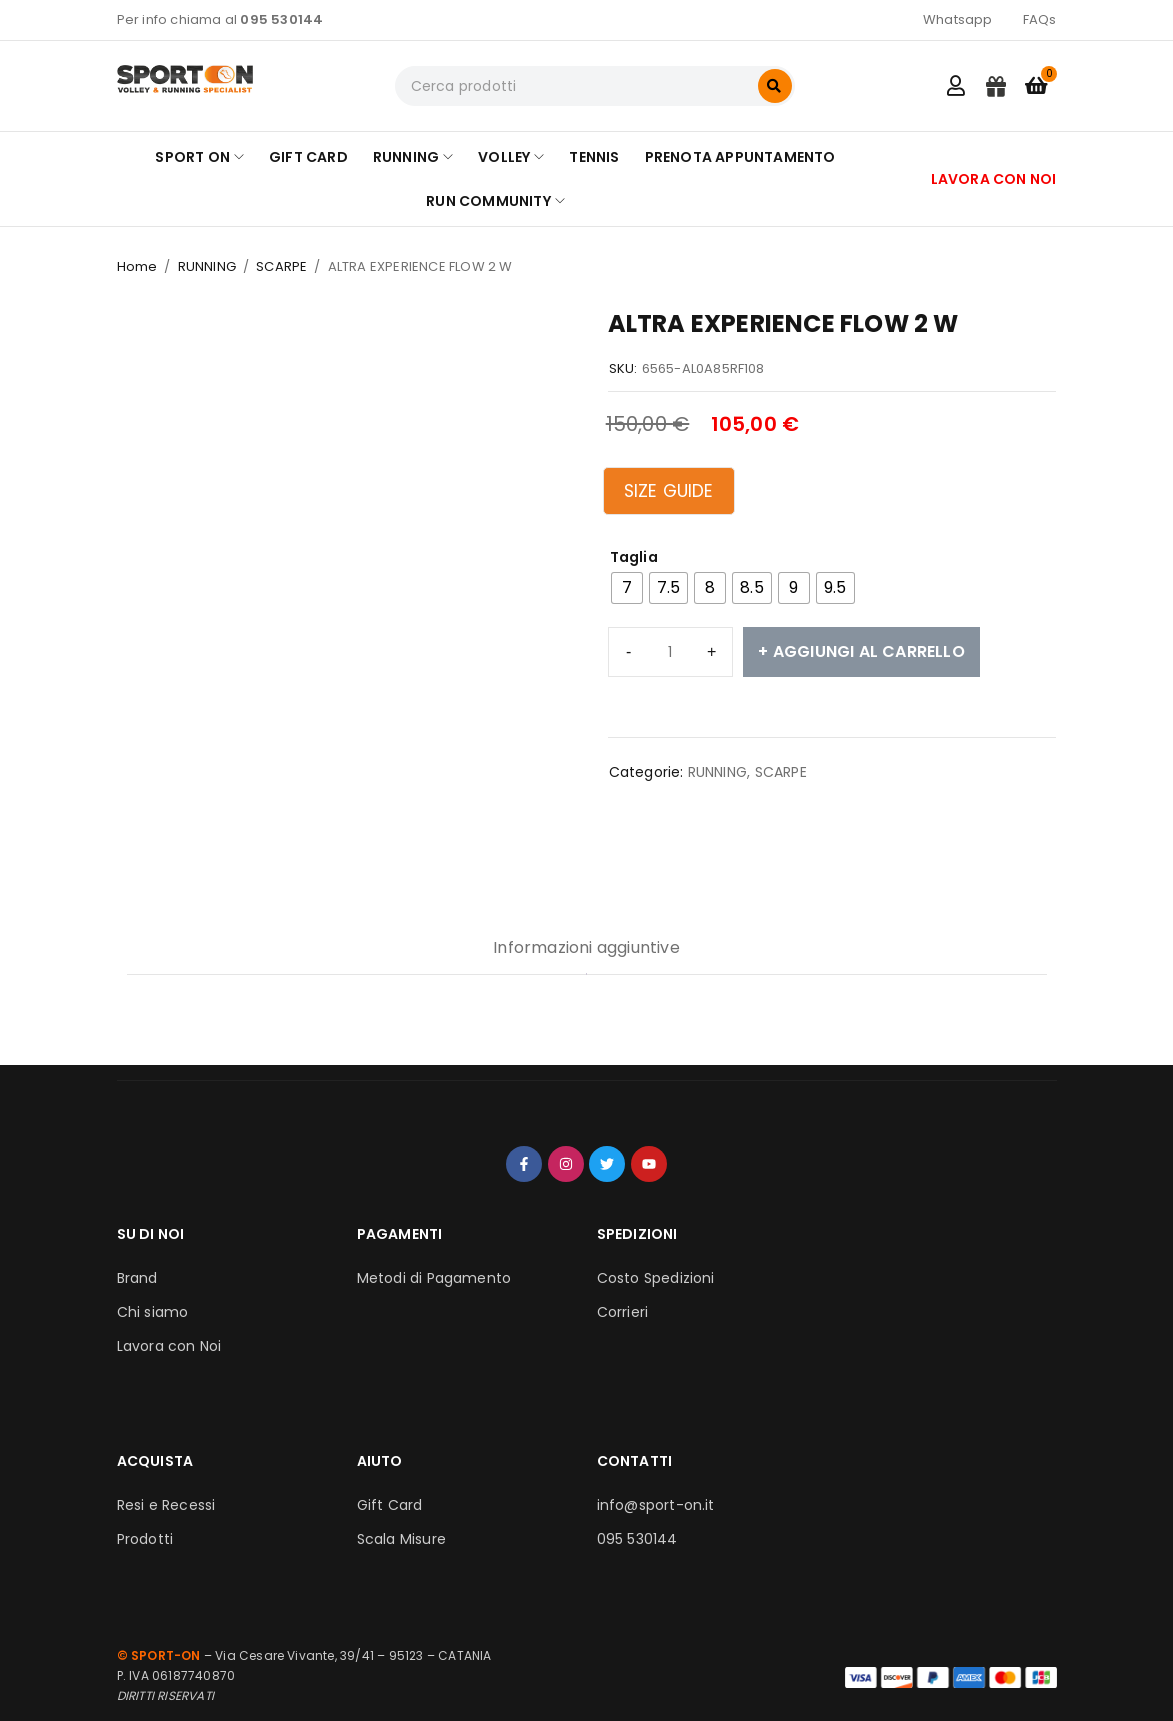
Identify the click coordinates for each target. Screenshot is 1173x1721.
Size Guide (669, 491)
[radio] (627, 588)
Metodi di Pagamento (434, 1278)
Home (137, 266)
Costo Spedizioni (656, 1278)
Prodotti (145, 1539)
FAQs (1040, 19)
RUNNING (207, 266)
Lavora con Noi (169, 1346)
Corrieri (623, 1312)
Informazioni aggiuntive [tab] (586, 947)
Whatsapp (958, 19)
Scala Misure (401, 1539)
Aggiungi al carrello (869, 651)
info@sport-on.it (656, 1505)
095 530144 (637, 1539)
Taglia (634, 557)
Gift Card (390, 1505)
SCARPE (281, 266)
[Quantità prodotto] (670, 652)
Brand (137, 1278)
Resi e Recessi (166, 1505)
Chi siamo (153, 1312)
